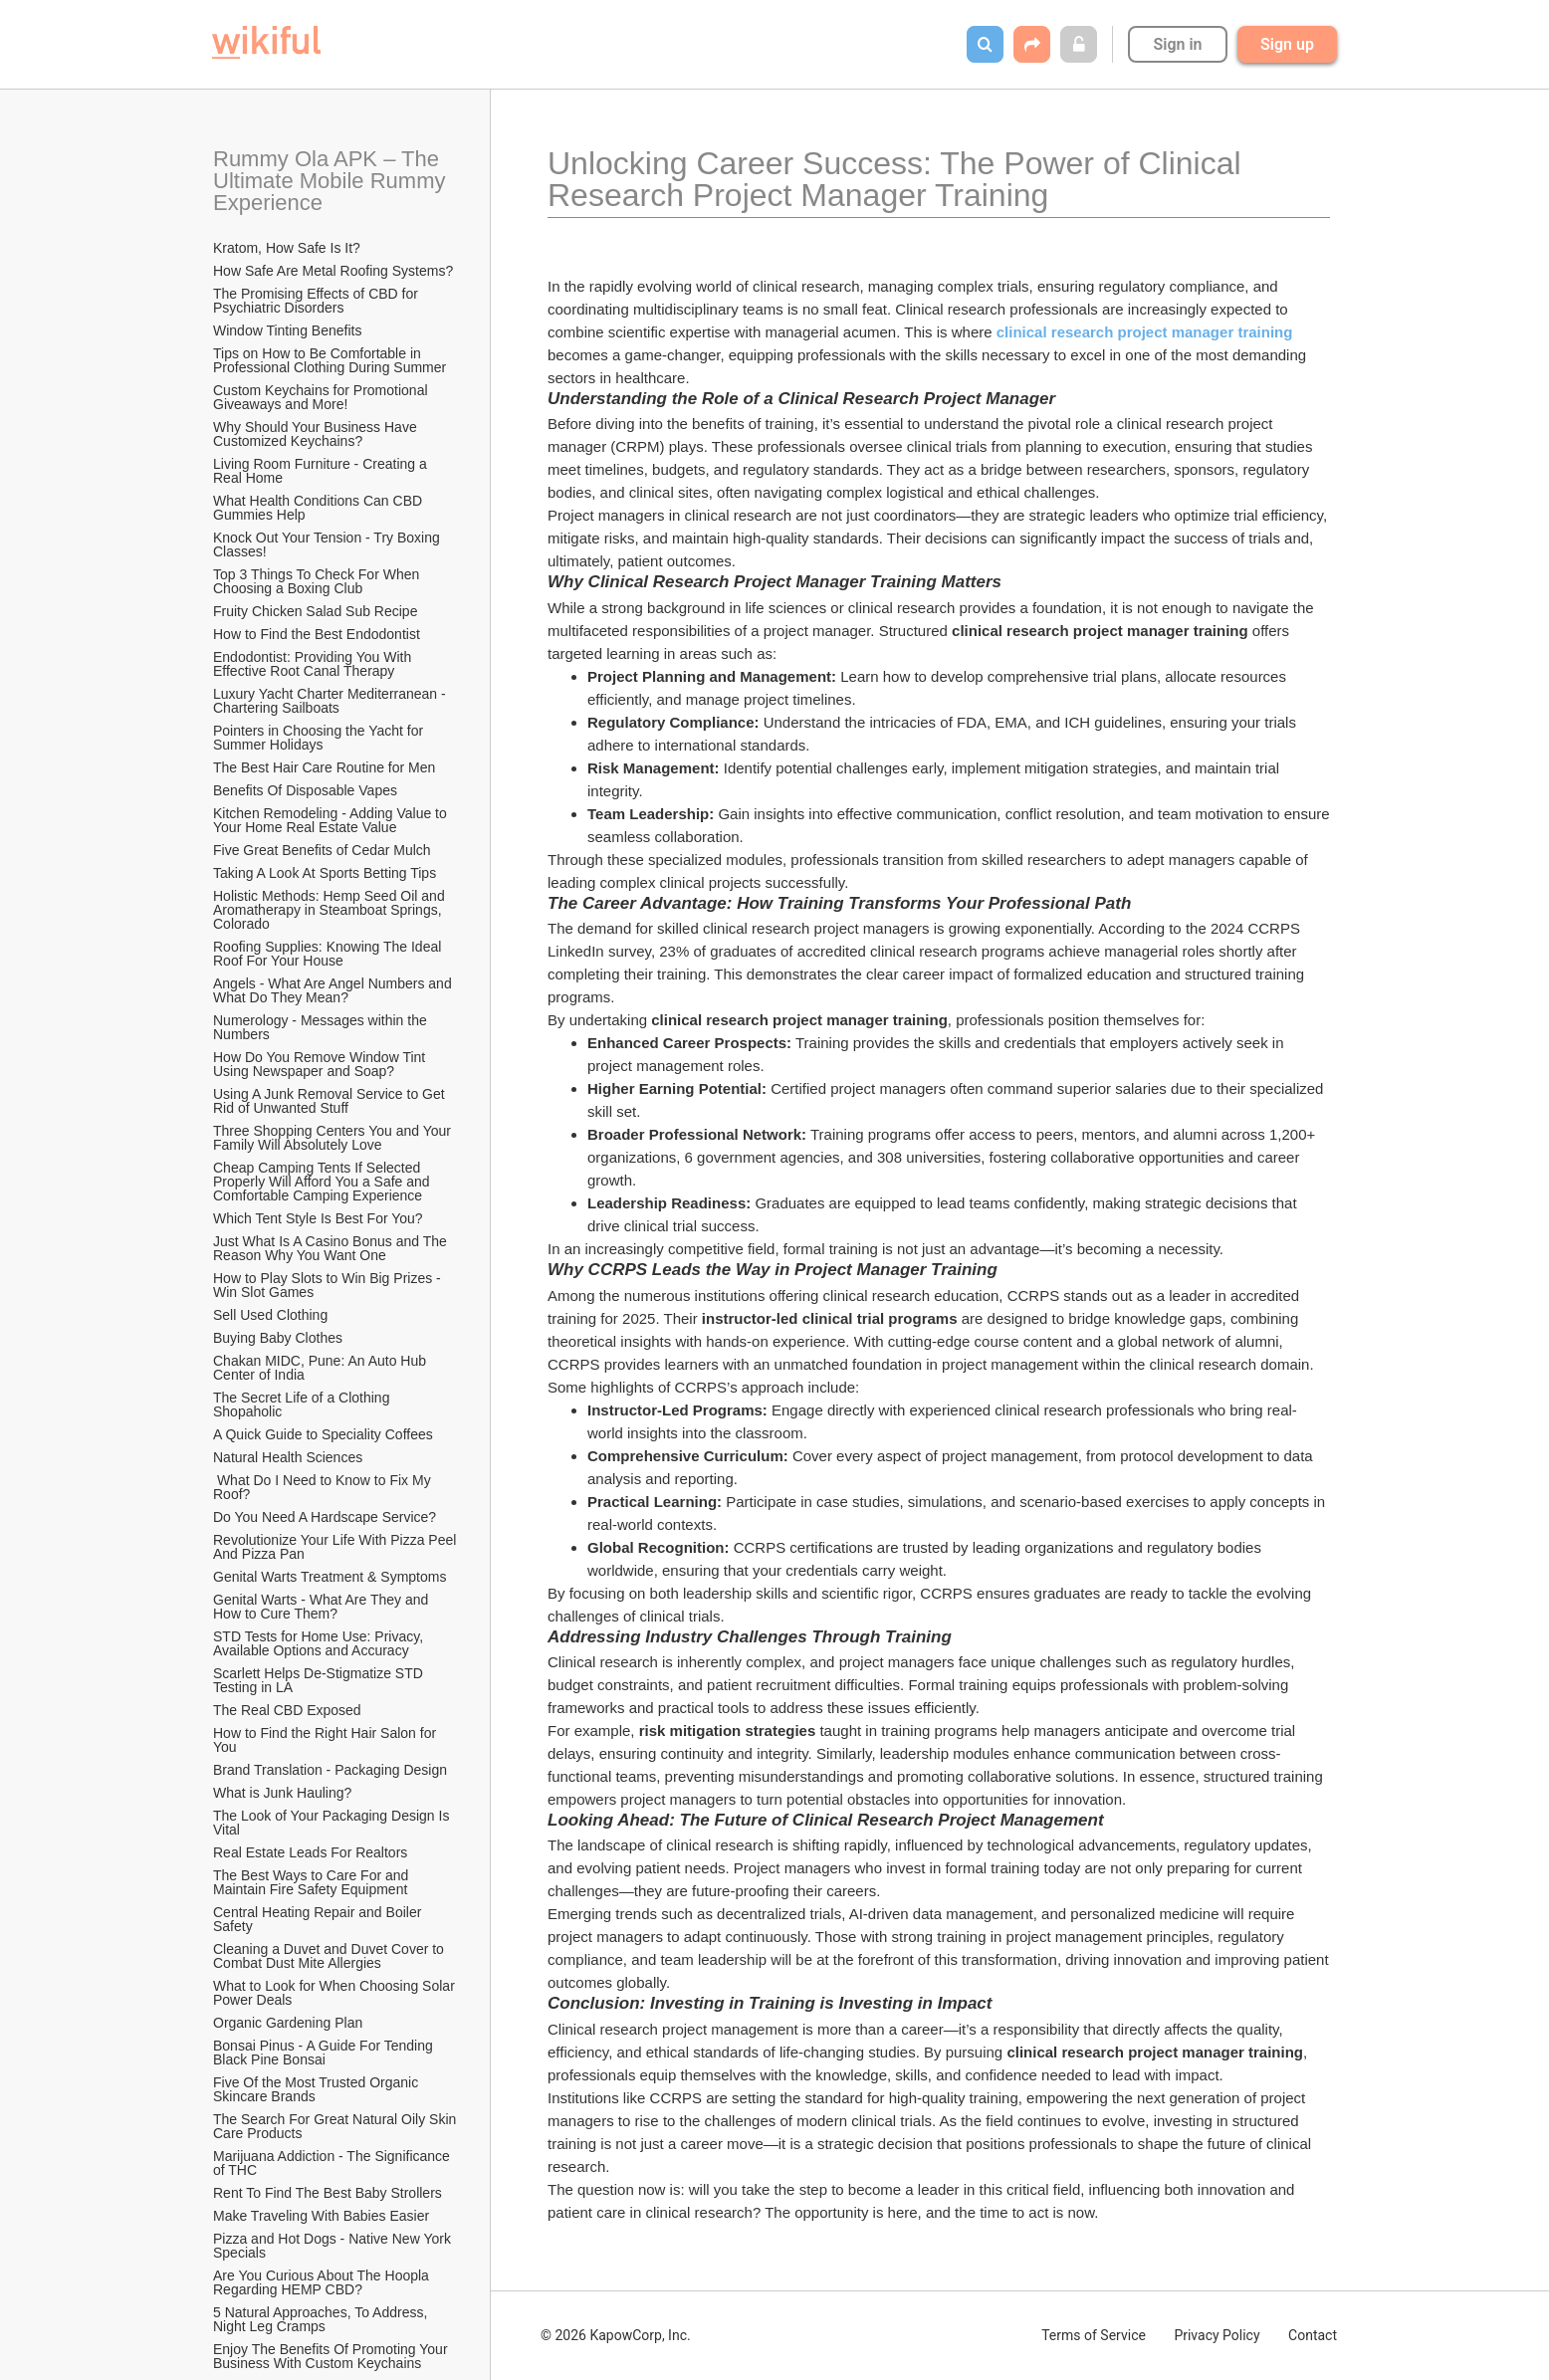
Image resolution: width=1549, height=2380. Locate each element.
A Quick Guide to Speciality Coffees (323, 1434)
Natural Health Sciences (287, 1457)
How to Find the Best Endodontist (316, 634)
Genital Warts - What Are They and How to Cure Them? (322, 1607)
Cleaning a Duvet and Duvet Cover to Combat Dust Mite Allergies (330, 1956)
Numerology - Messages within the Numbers (322, 1027)
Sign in (1177, 44)
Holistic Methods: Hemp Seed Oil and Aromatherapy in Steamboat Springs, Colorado (330, 910)
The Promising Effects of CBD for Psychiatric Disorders (317, 301)
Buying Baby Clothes (279, 1338)
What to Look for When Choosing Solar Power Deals (336, 1993)
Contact (1312, 2335)
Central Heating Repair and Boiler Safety (319, 1919)
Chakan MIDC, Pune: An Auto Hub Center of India (321, 1368)
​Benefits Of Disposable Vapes (305, 790)
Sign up (1287, 44)
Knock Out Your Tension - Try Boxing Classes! (328, 544)
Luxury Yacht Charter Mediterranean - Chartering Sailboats (331, 701)
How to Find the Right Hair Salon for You (326, 1740)
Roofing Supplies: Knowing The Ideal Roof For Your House (329, 954)
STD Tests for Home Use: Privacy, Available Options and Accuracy (319, 1643)
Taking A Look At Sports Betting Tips (324, 873)
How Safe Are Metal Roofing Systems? (333, 271)
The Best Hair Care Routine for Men (324, 767)
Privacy (1216, 2335)
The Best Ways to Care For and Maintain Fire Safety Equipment (312, 1882)
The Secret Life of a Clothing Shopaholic (303, 1404)
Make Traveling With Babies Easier (321, 2216)
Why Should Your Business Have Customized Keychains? (317, 434)
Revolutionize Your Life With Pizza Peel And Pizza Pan (336, 1547)
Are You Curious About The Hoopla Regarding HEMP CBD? (323, 2282)
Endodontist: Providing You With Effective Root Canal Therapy (314, 664)
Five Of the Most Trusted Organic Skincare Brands (317, 2089)
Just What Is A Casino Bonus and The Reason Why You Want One (332, 1248)
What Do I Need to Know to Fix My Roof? (324, 1487)
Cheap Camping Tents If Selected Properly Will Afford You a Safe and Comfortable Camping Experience (323, 1181)
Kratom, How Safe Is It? (286, 248)
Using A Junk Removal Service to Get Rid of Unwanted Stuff (331, 1101)
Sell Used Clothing (270, 1315)
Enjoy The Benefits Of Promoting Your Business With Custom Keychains (332, 2356)
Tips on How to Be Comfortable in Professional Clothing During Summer (329, 360)
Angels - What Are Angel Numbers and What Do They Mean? (334, 990)
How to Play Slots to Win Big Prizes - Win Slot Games (329, 1285)
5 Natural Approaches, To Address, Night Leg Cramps (322, 2319)
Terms (1093, 2335)
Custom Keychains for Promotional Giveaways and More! (322, 397)
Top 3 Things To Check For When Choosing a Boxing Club (318, 581)
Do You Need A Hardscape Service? (324, 1517)
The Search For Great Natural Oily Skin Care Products (336, 2126)
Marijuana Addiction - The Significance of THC (333, 2163)
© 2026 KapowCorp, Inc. (616, 2335)
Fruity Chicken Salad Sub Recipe (315, 611)
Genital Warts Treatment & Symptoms (329, 1577)
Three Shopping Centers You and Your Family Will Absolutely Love (334, 1138)
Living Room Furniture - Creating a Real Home (322, 471)
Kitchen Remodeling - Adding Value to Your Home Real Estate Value (331, 820)
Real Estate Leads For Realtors (310, 1852)
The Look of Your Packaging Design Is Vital (333, 1823)
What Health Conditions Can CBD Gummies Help (319, 508)
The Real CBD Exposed (287, 1710)
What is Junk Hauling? (282, 1793)
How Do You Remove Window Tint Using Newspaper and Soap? (321, 1064)
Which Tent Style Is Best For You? (318, 1218)
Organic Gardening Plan (287, 2023)
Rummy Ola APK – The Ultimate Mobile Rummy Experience (332, 180)
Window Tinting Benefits (287, 330)
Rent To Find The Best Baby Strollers (327, 2193)
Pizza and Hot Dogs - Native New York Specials (334, 2246)
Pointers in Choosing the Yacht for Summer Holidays (320, 738)
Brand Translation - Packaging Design (330, 1770)
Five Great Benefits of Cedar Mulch (322, 850)
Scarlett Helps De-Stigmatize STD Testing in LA (319, 1680)
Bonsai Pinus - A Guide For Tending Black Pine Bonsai (325, 2052)
